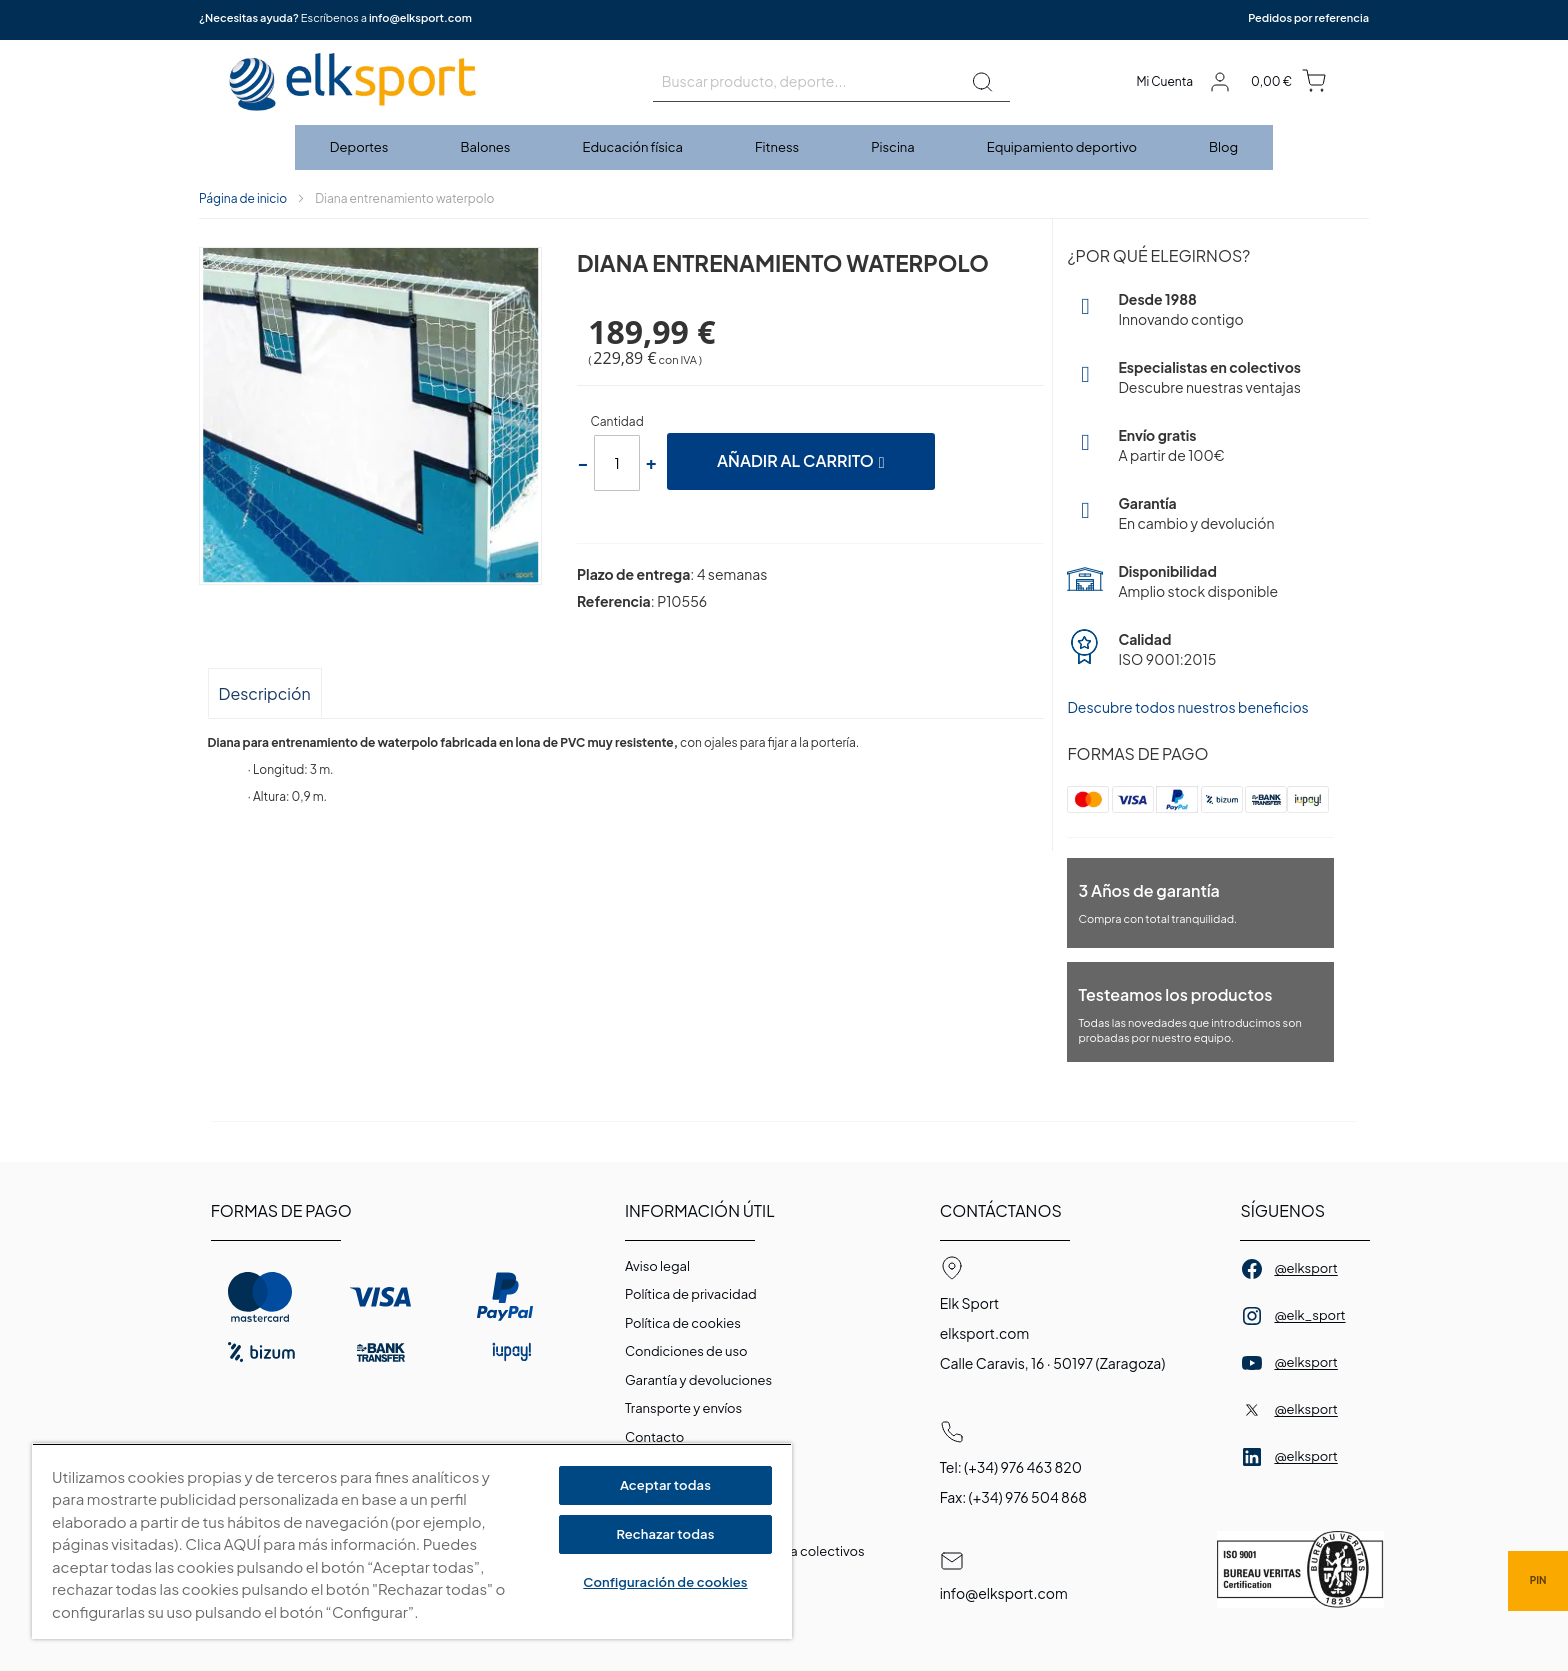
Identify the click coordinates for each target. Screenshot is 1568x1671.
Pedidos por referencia (1308, 17)
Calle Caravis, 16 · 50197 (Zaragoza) (1053, 1363)
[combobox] (831, 82)
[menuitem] (360, 147)
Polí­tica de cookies (683, 1323)
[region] (412, 1541)
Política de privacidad (691, 1294)
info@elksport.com (420, 17)
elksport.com (985, 1333)
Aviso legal (657, 1266)
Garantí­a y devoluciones (698, 1380)
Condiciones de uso (686, 1351)
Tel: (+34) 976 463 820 (1011, 1467)
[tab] (265, 692)
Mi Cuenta (1164, 81)
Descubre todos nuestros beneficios (1187, 707)
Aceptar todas (665, 1485)
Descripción (265, 693)
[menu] (784, 147)
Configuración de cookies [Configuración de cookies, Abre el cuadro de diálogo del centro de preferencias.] (665, 1582)
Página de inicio (243, 198)
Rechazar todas (665, 1534)
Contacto (654, 1437)
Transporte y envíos (683, 1408)
